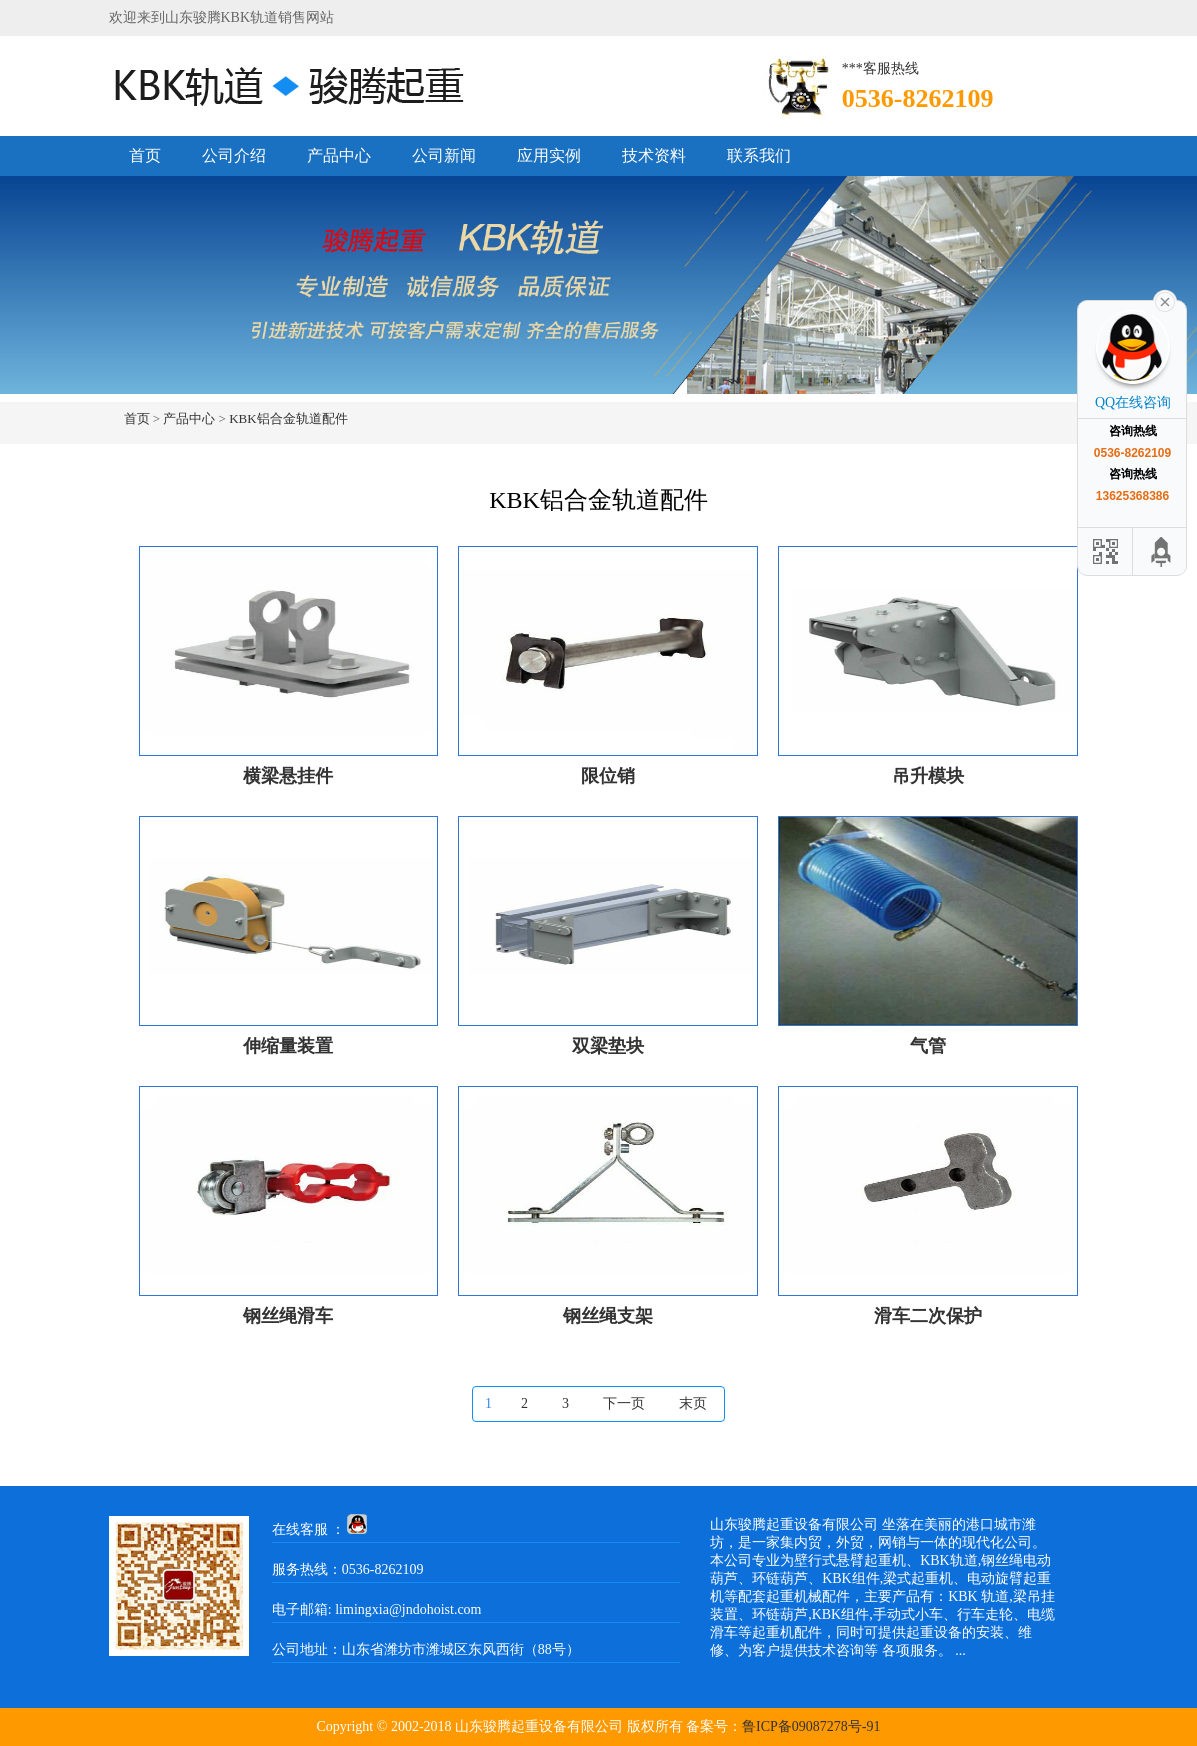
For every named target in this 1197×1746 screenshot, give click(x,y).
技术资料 (654, 155)
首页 (145, 155)
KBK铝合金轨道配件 (288, 418)
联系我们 (759, 155)
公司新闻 (444, 155)
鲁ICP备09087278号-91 (811, 1726)
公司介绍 (234, 155)
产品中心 (339, 155)
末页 (693, 1403)
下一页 (624, 1403)
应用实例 (549, 155)
